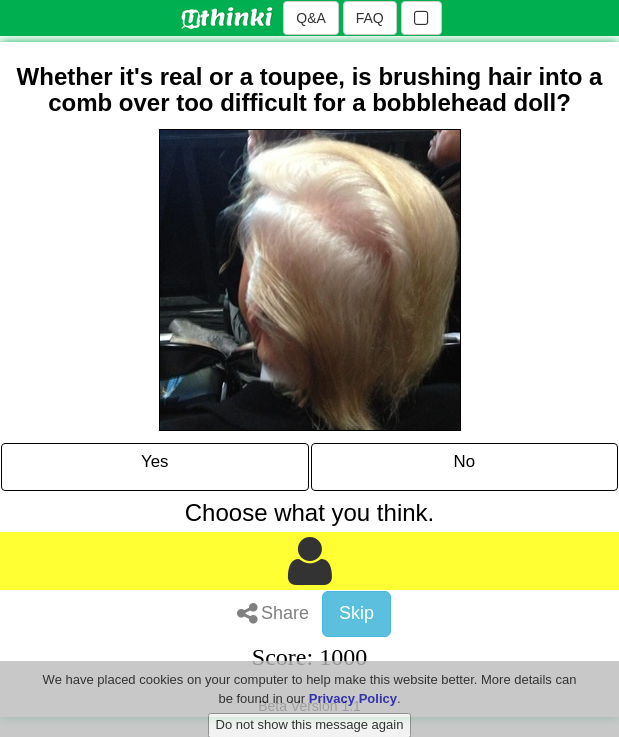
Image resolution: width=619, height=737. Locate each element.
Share (273, 613)
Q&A (311, 18)
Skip (356, 613)
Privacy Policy (353, 708)
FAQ (370, 18)
